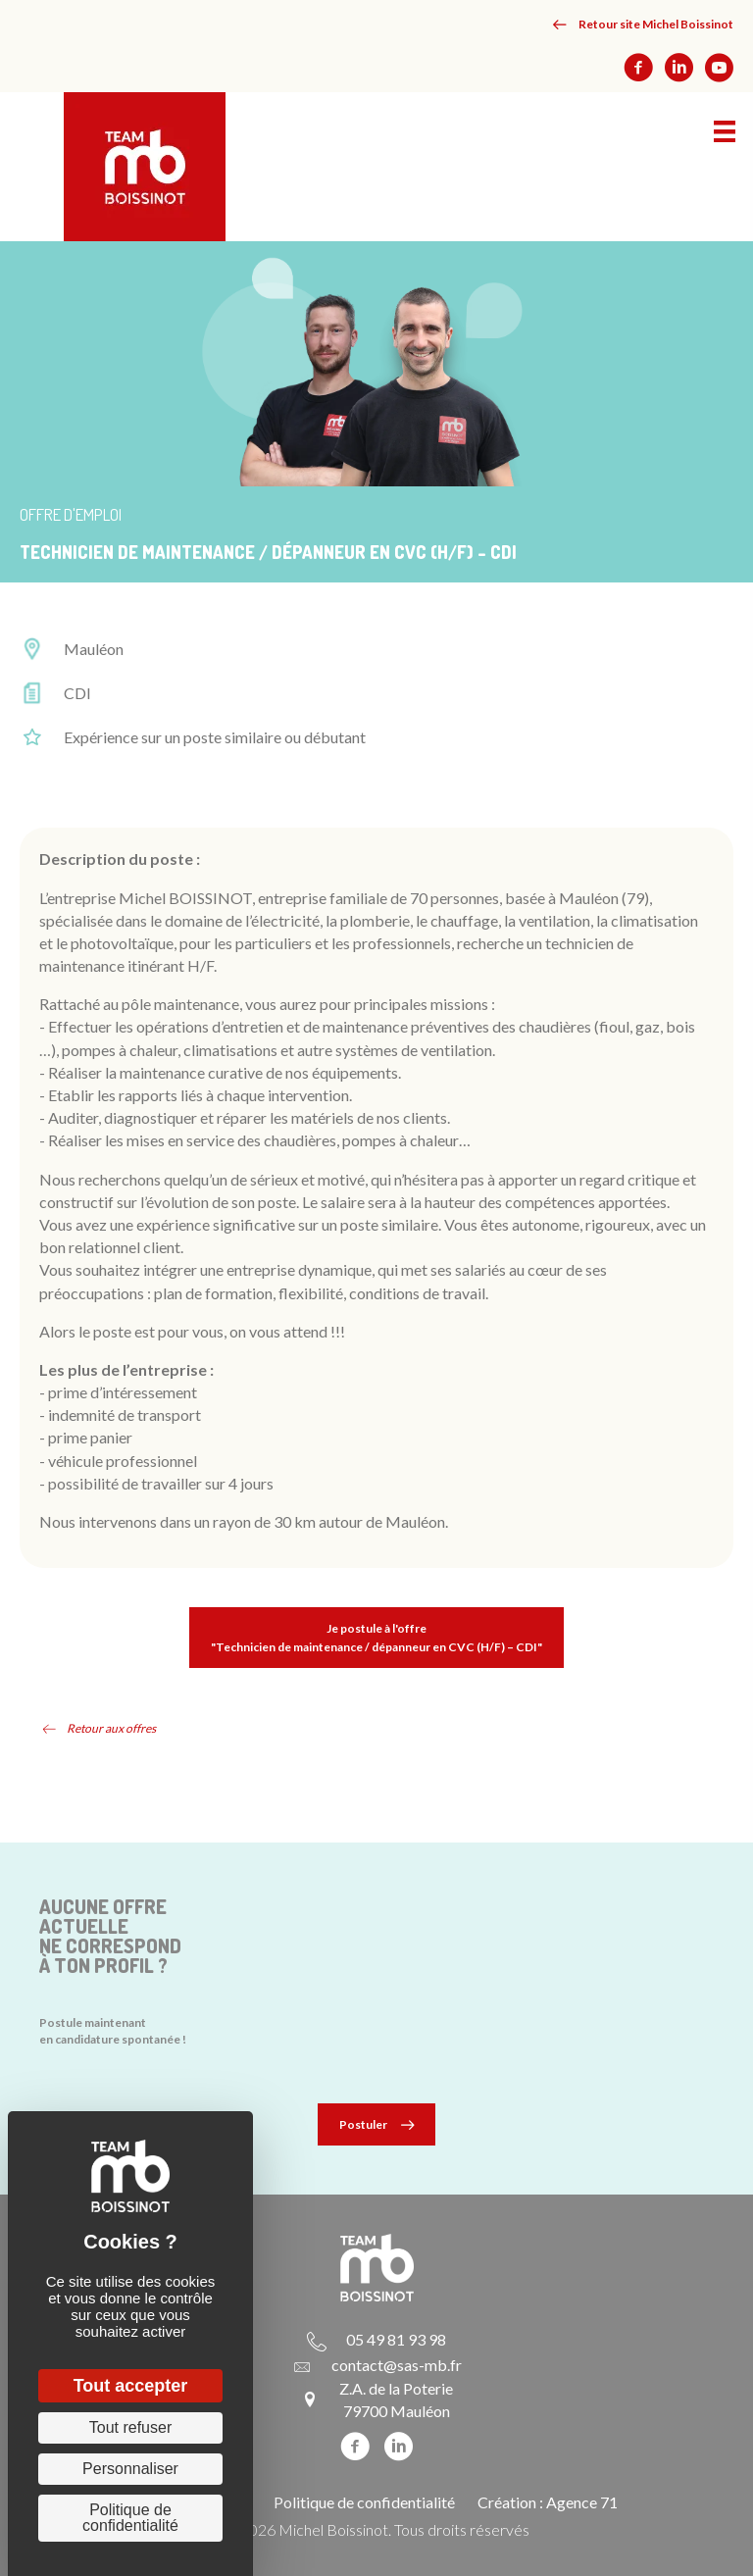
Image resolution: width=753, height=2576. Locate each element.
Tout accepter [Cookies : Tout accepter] (131, 2386)
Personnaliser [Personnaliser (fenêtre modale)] (130, 2468)
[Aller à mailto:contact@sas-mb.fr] (377, 2364)
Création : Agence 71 (547, 2502)
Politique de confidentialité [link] (130, 2517)
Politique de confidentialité (364, 2502)
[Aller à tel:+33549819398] (376, 2338)
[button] (643, 24)
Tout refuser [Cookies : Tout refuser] (130, 2427)
